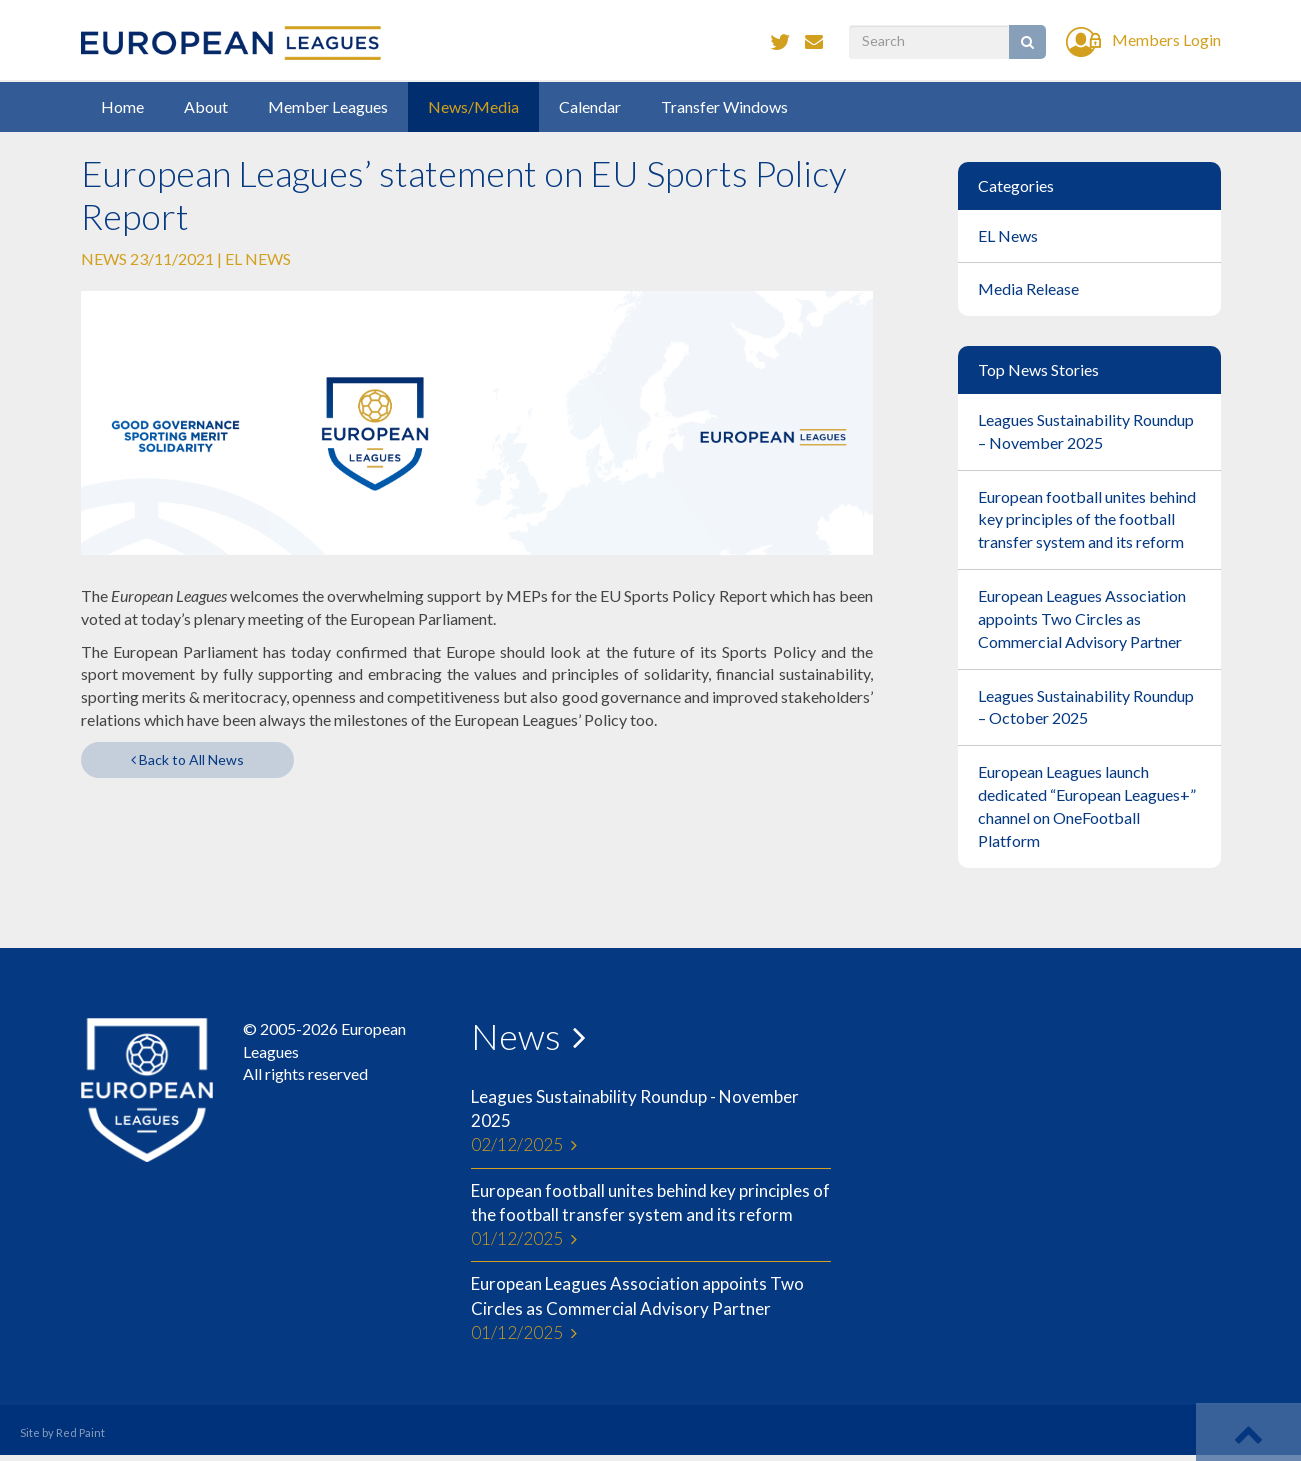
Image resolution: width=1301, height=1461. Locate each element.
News (516, 1036)
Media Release (1028, 288)
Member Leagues (328, 106)
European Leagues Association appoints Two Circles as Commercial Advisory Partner (651, 1309)
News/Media (473, 106)
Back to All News (187, 759)
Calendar (590, 106)
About (206, 106)
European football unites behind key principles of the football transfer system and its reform (651, 1216)
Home (122, 106)
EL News (258, 258)
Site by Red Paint (62, 1432)
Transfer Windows (724, 106)
